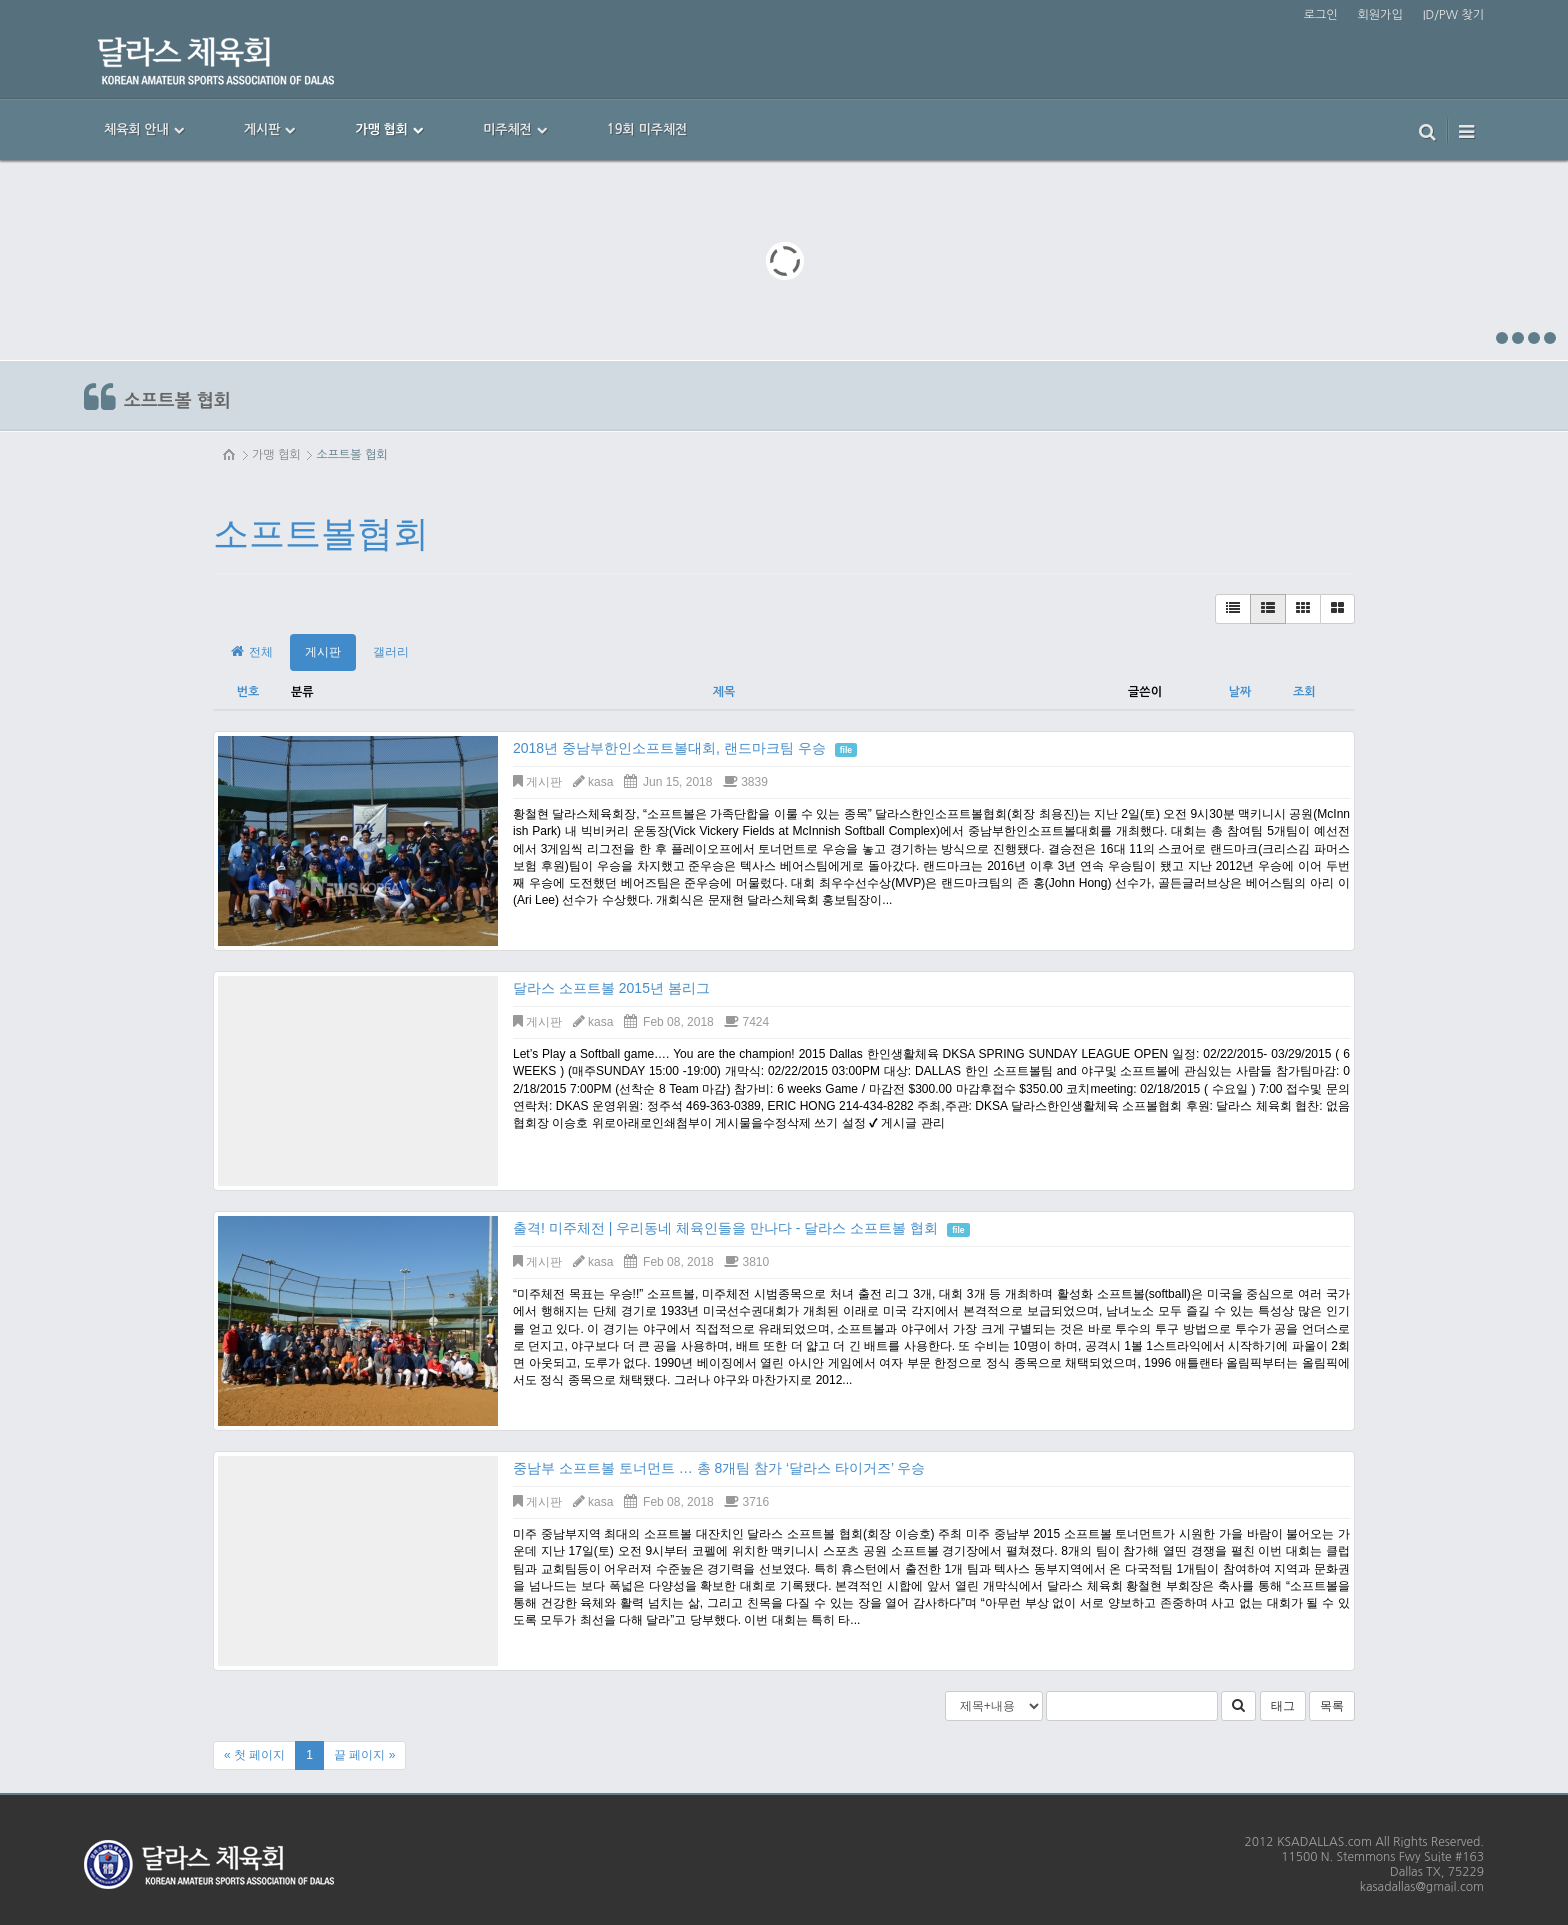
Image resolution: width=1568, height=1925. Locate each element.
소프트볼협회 (321, 533)
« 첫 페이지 (254, 1755)
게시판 (323, 652)
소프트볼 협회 (351, 455)
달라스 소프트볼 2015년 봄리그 (611, 988)
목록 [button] (1332, 1706)
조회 (1304, 692)
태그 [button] (1283, 1706)
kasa (600, 782)
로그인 (1321, 15)
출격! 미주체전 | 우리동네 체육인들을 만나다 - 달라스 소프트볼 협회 (725, 1228)
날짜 (1240, 692)
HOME (230, 455)
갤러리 (391, 652)
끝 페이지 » (364, 1755)
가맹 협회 (276, 455)
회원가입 (1380, 15)
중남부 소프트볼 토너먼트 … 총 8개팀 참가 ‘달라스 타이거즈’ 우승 (719, 1468)
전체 (250, 651)
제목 (724, 692)
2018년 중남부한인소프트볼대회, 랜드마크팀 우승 (669, 748)
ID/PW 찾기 (1453, 15)
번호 (248, 692)
